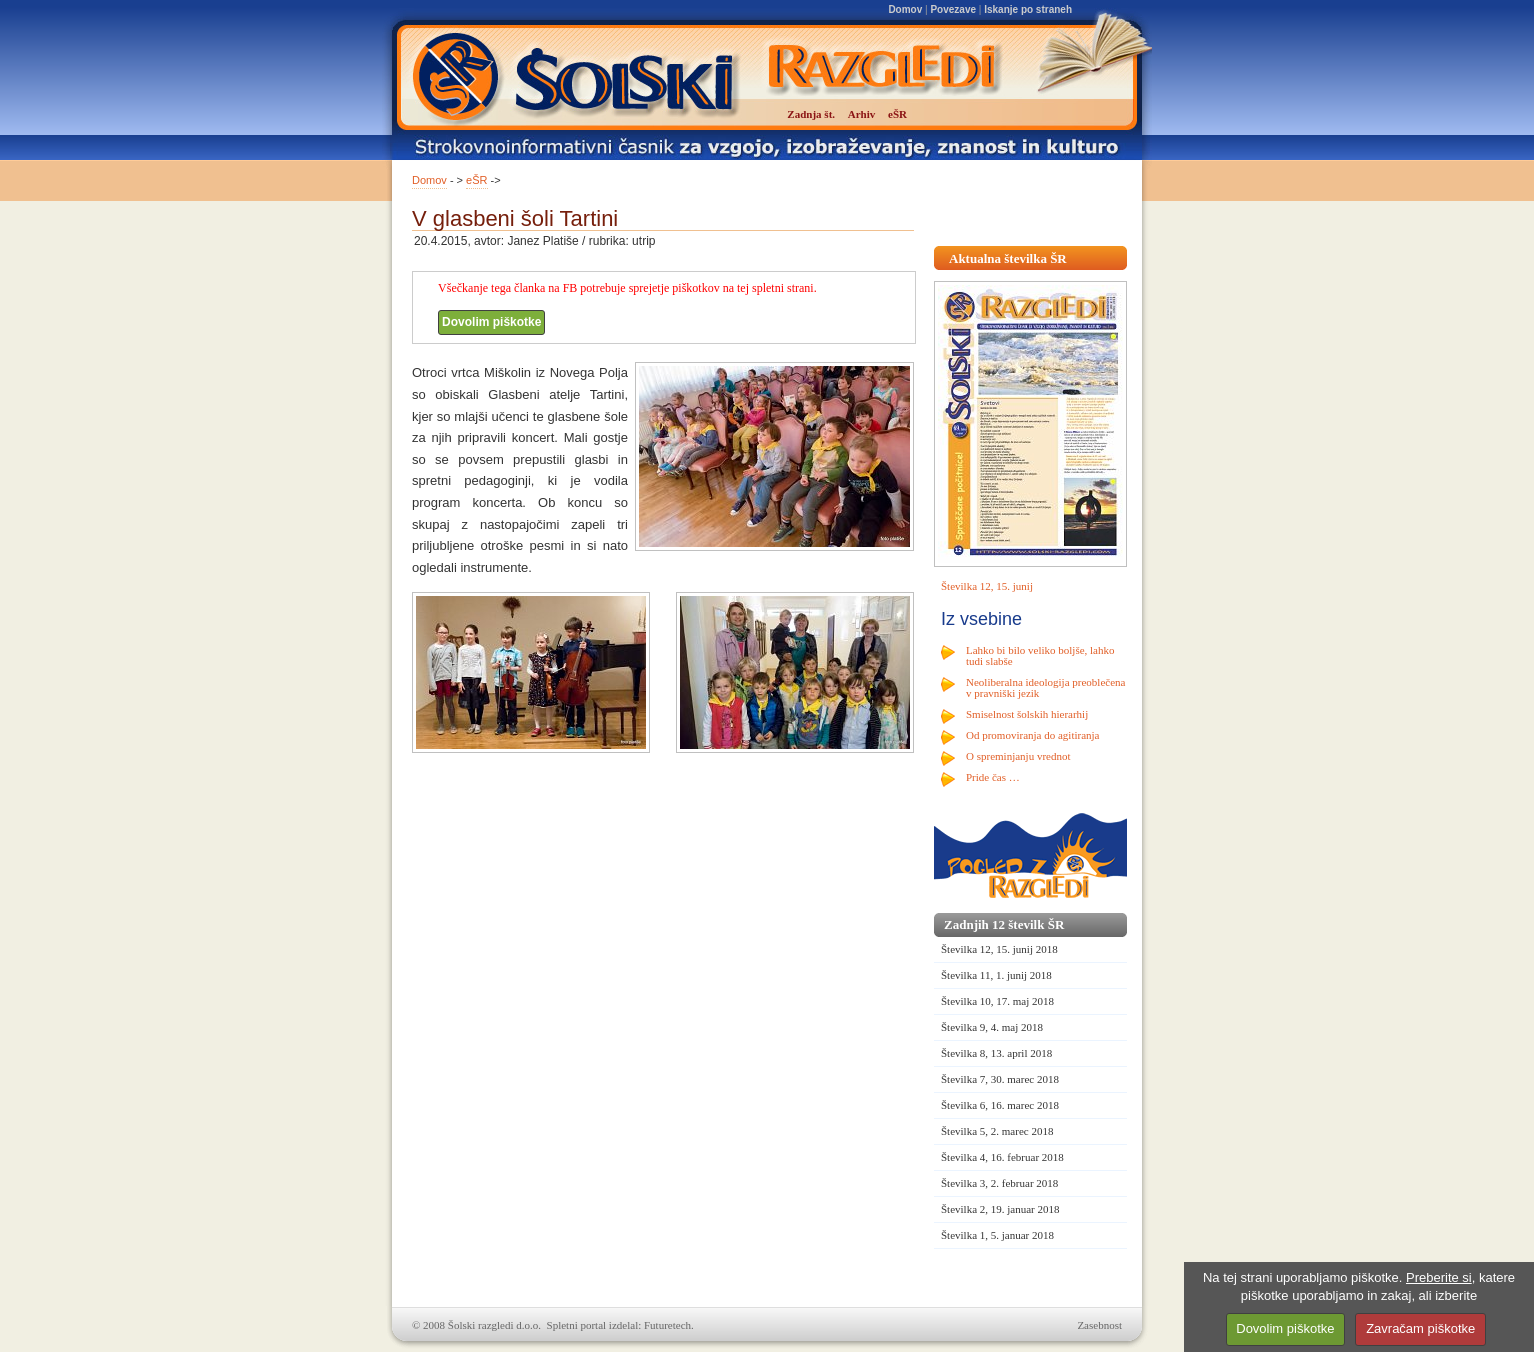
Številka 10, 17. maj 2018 (997, 1001)
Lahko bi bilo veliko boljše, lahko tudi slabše (1040, 655)
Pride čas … (993, 777)
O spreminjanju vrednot (1018, 756)
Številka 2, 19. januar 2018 (1000, 1209)
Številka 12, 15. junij (987, 586)
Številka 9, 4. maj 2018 (992, 1027)
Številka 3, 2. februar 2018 (999, 1183)
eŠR (476, 180)
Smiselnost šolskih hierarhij (1027, 714)
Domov (905, 9)
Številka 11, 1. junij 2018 (996, 975)
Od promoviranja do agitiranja (1033, 735)
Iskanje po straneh (1028, 9)
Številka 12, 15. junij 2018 (999, 949)
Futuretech (667, 1325)
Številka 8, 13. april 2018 (996, 1053)
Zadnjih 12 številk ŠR (1004, 924)
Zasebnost (1099, 1325)
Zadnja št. (811, 114)
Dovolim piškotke (491, 322)
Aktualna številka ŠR (1008, 258)
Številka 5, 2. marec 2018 (997, 1131)
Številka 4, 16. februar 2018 (1002, 1157)
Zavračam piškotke (1420, 1328)
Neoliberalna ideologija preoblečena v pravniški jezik (1045, 687)
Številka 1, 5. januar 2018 (997, 1235)
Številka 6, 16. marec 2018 (1000, 1105)
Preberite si (1439, 1277)
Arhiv (862, 114)
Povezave (953, 9)
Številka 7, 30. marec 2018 (1000, 1079)
